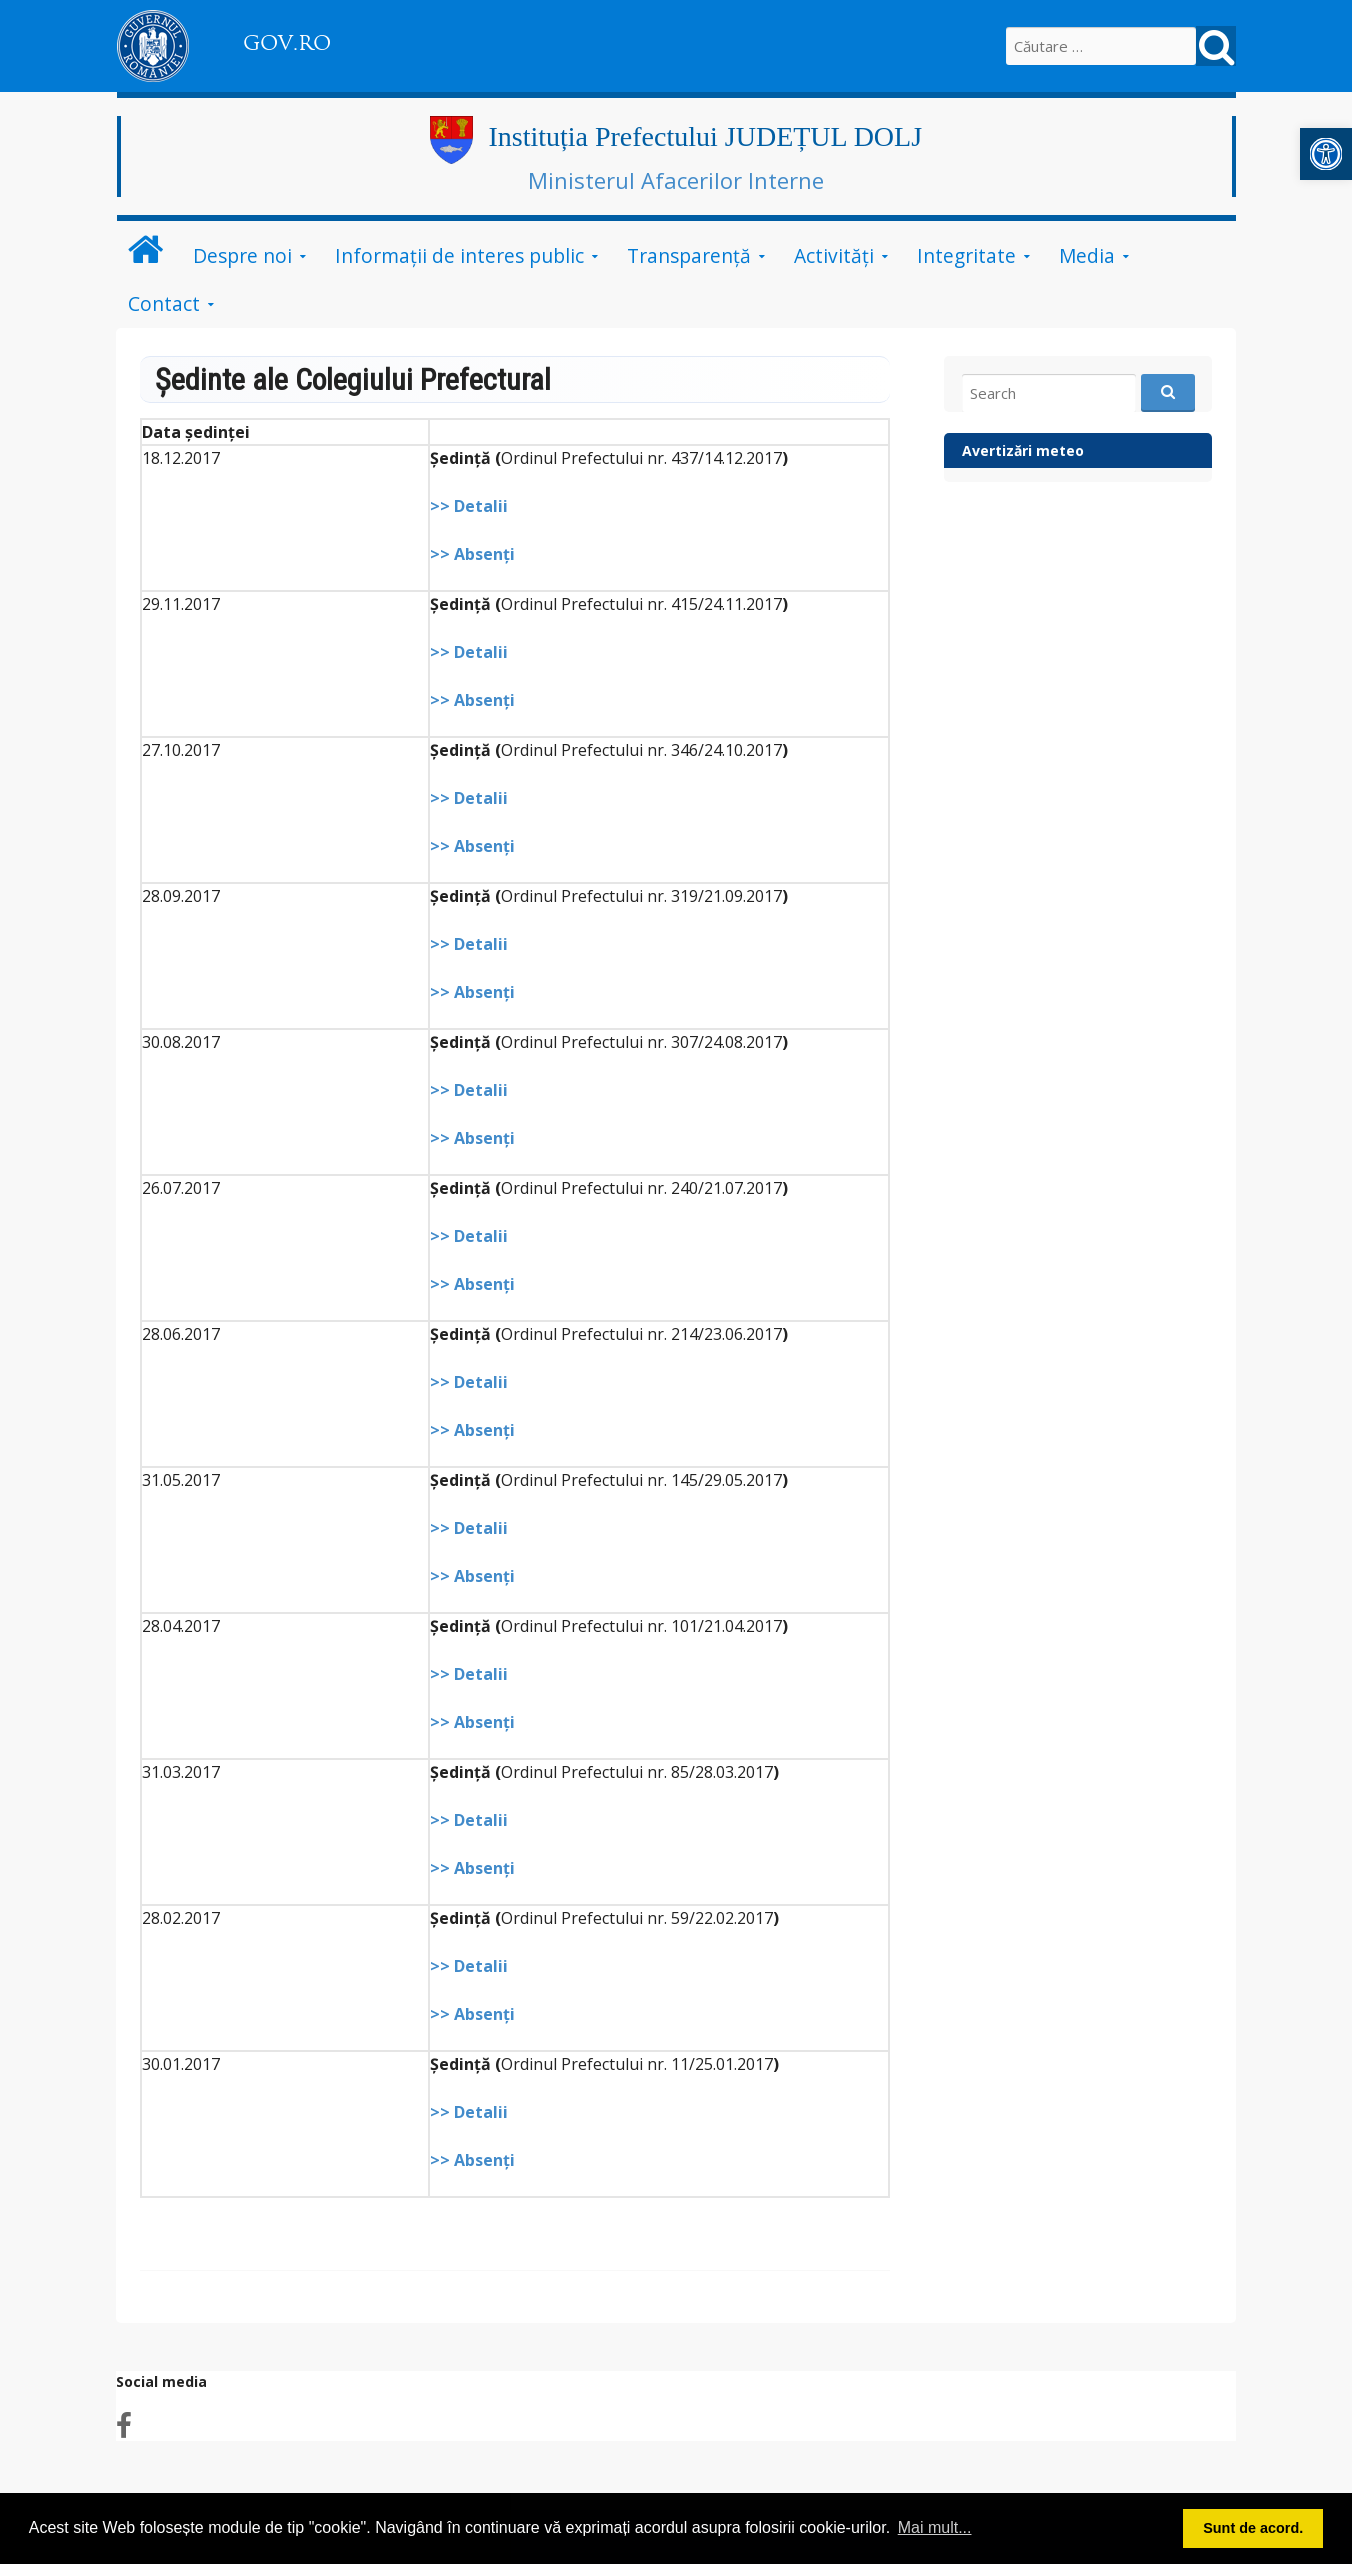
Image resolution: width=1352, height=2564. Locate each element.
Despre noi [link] (242, 255)
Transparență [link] (689, 255)
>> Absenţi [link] (472, 554)
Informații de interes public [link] (459, 255)
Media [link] (1087, 255)
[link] (1326, 154)
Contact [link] (164, 303)
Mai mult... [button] (935, 2527)
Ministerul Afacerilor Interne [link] (676, 180)
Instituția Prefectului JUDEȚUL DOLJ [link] (705, 136)
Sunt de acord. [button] (1253, 2528)
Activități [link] (834, 255)
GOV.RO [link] (287, 43)
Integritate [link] (966, 255)
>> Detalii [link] (469, 506)
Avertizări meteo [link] (1023, 450)
